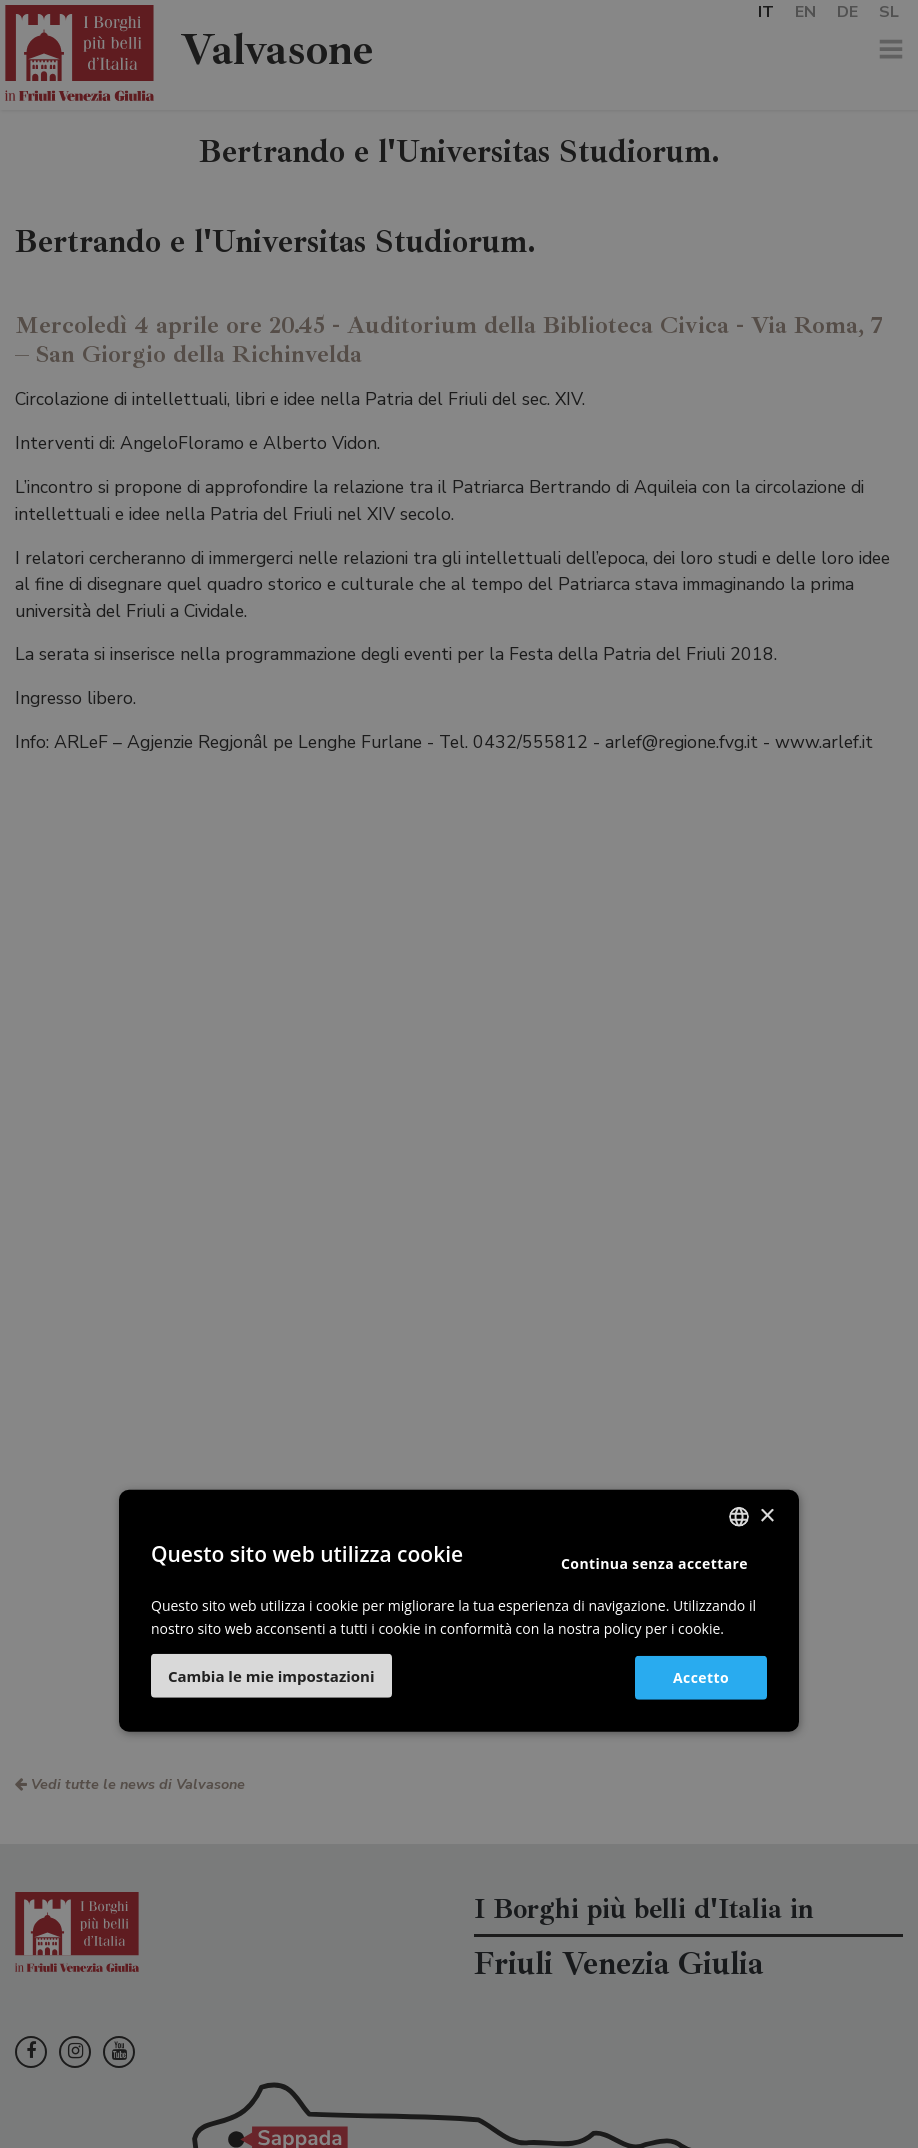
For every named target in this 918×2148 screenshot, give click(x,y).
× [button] (766, 1515)
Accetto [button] (701, 1676)
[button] (271, 1676)
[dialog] (459, 1074)
